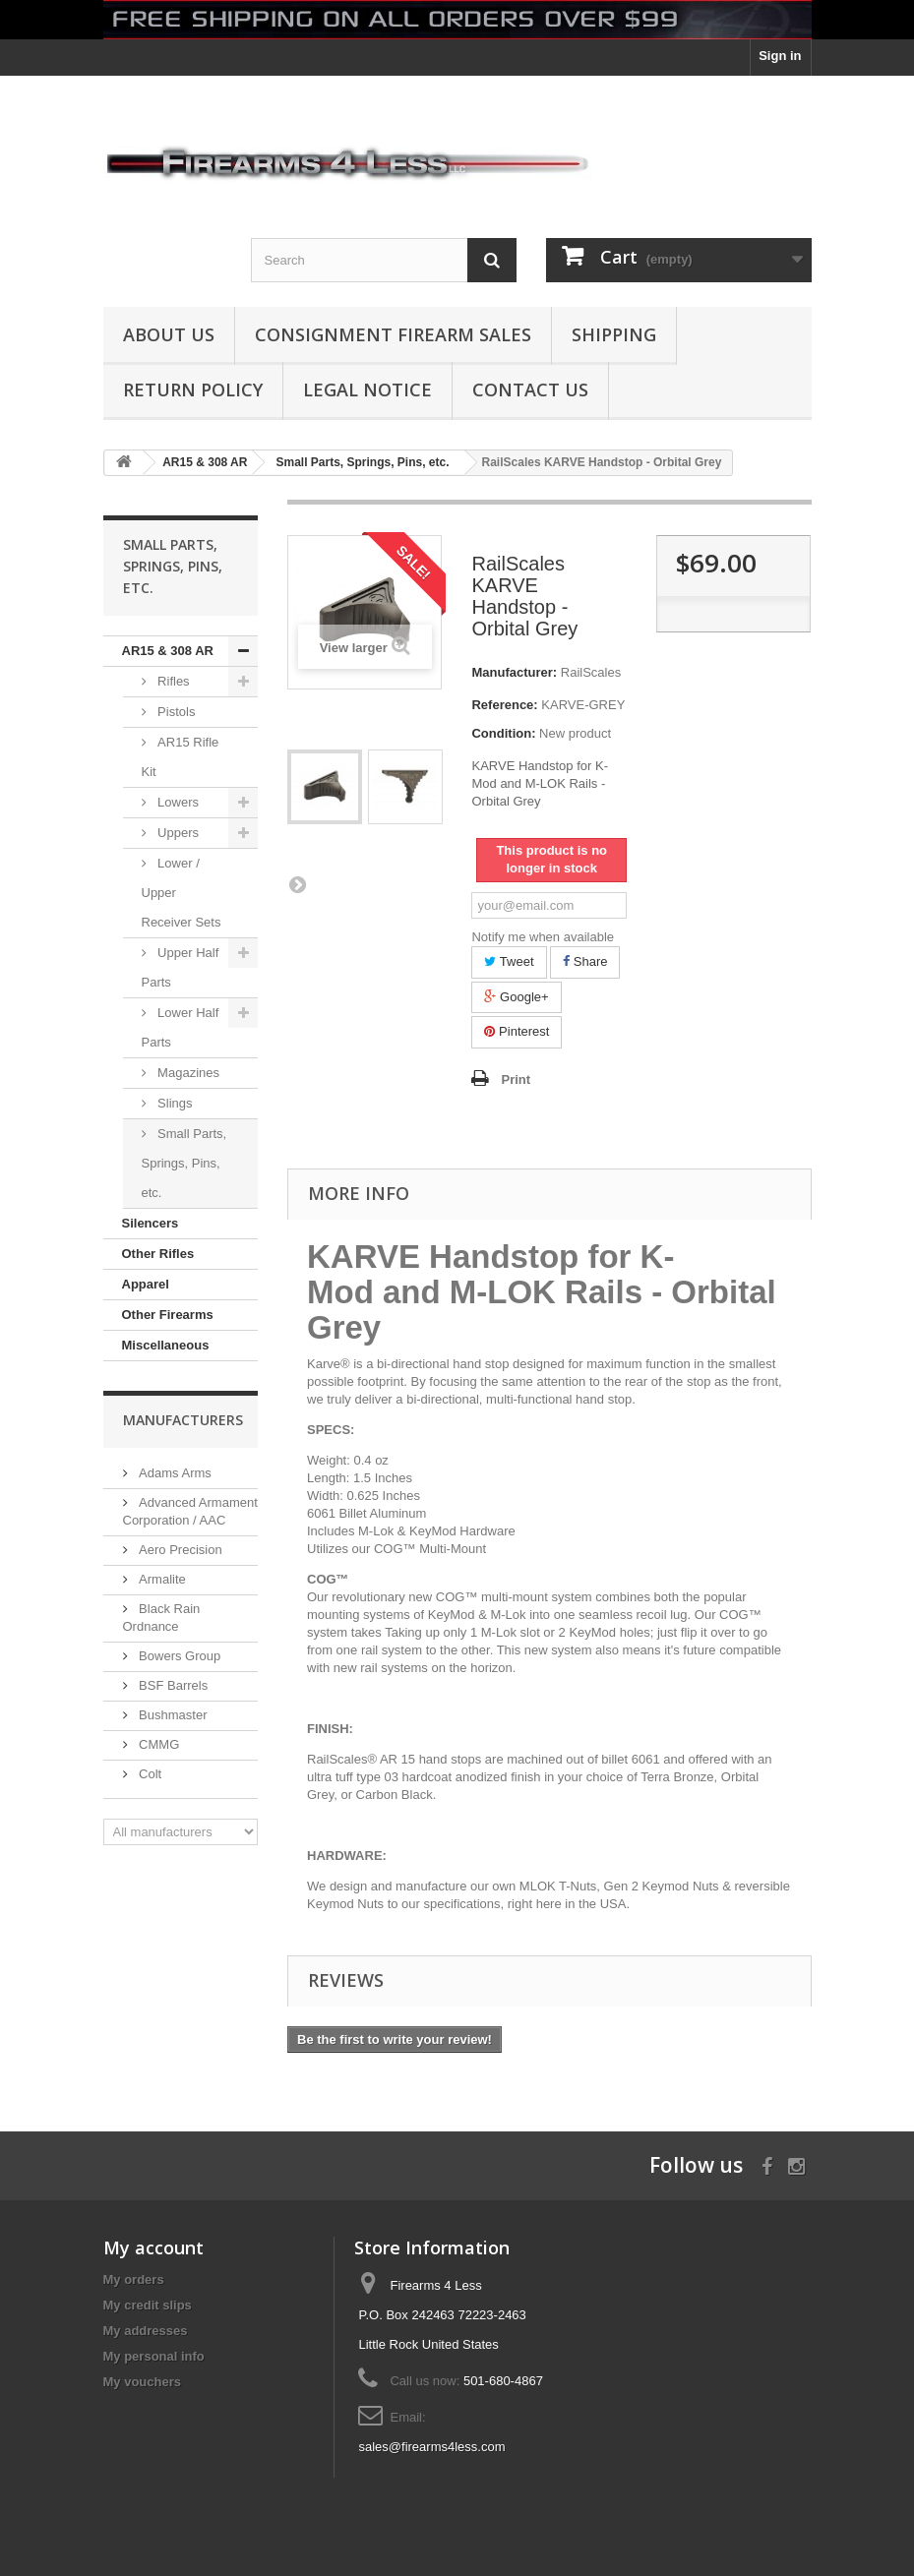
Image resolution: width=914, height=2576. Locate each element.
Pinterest (516, 1031)
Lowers (177, 802)
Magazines (186, 1072)
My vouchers (142, 2381)
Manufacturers (183, 1419)
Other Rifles (158, 1253)
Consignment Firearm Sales (393, 334)
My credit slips (147, 2305)
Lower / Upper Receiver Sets (181, 892)
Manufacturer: (514, 672)
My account (153, 2247)
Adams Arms (174, 1473)
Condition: (503, 733)
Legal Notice (367, 389)
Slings (173, 1103)
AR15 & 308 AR (167, 650)
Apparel (145, 1284)
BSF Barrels (172, 1685)
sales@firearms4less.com (431, 2446)
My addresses (145, 2330)
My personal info (154, 2356)
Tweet (508, 961)
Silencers (150, 1223)
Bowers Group (178, 1655)
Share (585, 961)
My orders (133, 2279)
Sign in (780, 55)
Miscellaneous (166, 1345)
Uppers (177, 832)
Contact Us (530, 389)
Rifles (172, 681)
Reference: (504, 704)
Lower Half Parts (180, 1027)
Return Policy (193, 389)
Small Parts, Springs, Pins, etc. (184, 1163)
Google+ (516, 996)
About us (168, 334)
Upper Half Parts (180, 967)
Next (297, 884)
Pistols (175, 711)
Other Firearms (167, 1314)
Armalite (161, 1579)
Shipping (614, 334)
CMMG (158, 1744)
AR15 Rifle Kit (180, 757)
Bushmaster (172, 1714)
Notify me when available (542, 936)
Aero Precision (179, 1549)
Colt (149, 1774)
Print (515, 1079)
